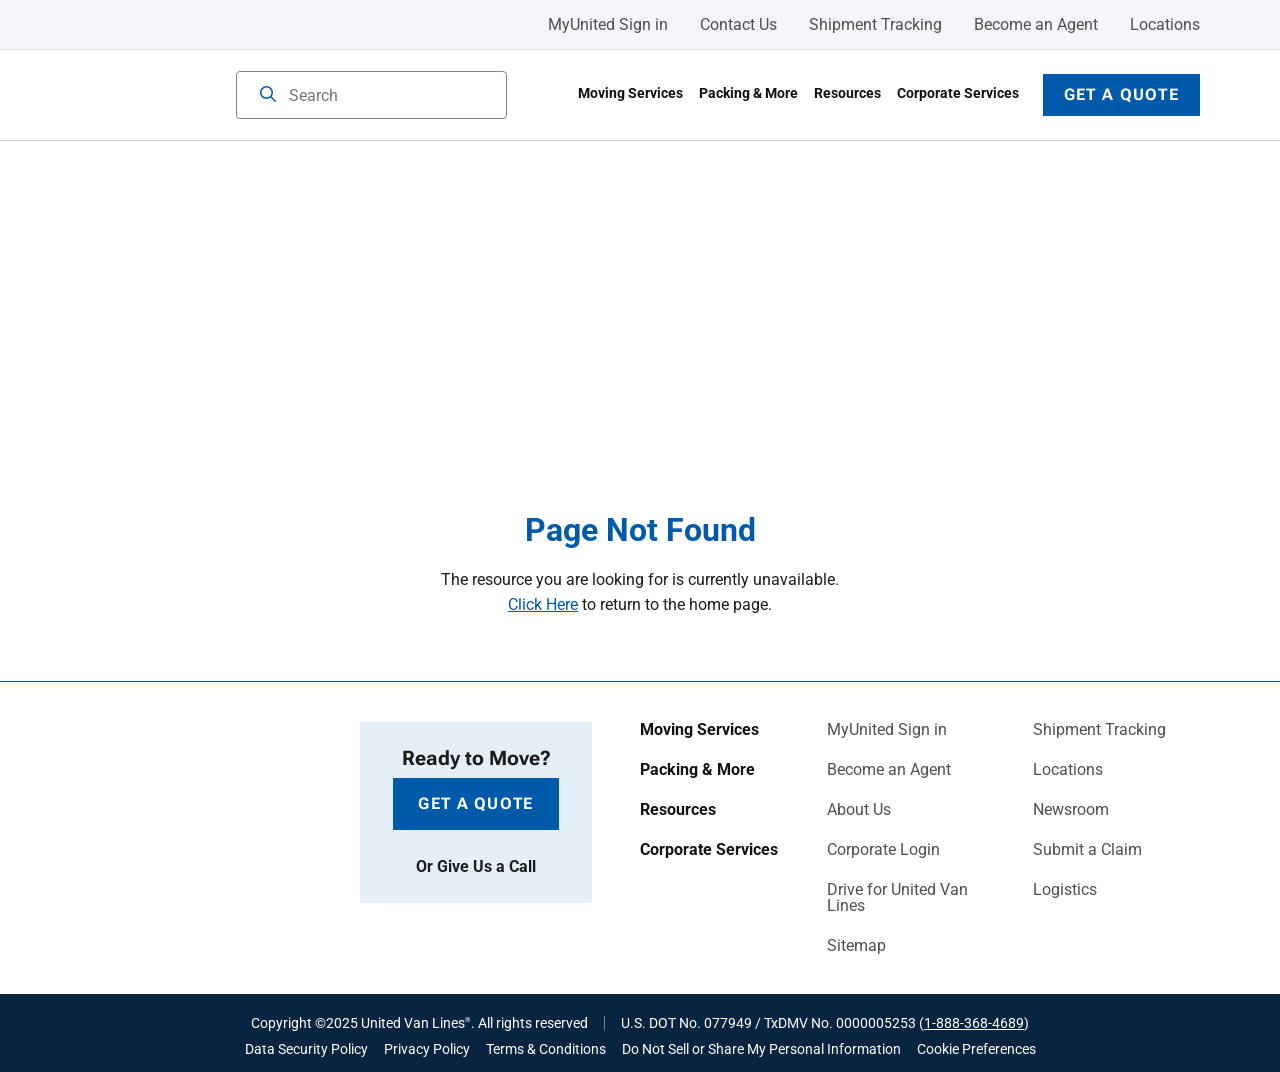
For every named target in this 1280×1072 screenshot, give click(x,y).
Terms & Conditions (546, 1049)
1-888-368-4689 (974, 1023)
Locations (1165, 24)
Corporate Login (883, 850)
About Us (859, 810)
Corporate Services (958, 93)
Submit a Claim (1087, 850)
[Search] (268, 96)
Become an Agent (1036, 24)
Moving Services (630, 93)
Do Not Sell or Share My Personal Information (761, 1049)
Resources (847, 93)
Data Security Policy (306, 1049)
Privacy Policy (427, 1049)
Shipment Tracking (875, 24)
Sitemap (856, 946)
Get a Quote (1121, 94)
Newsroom (1071, 810)
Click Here (543, 604)
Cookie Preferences (976, 1049)
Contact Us (738, 24)
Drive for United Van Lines (897, 898)
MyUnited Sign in (608, 24)
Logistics (1065, 890)
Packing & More (748, 93)
